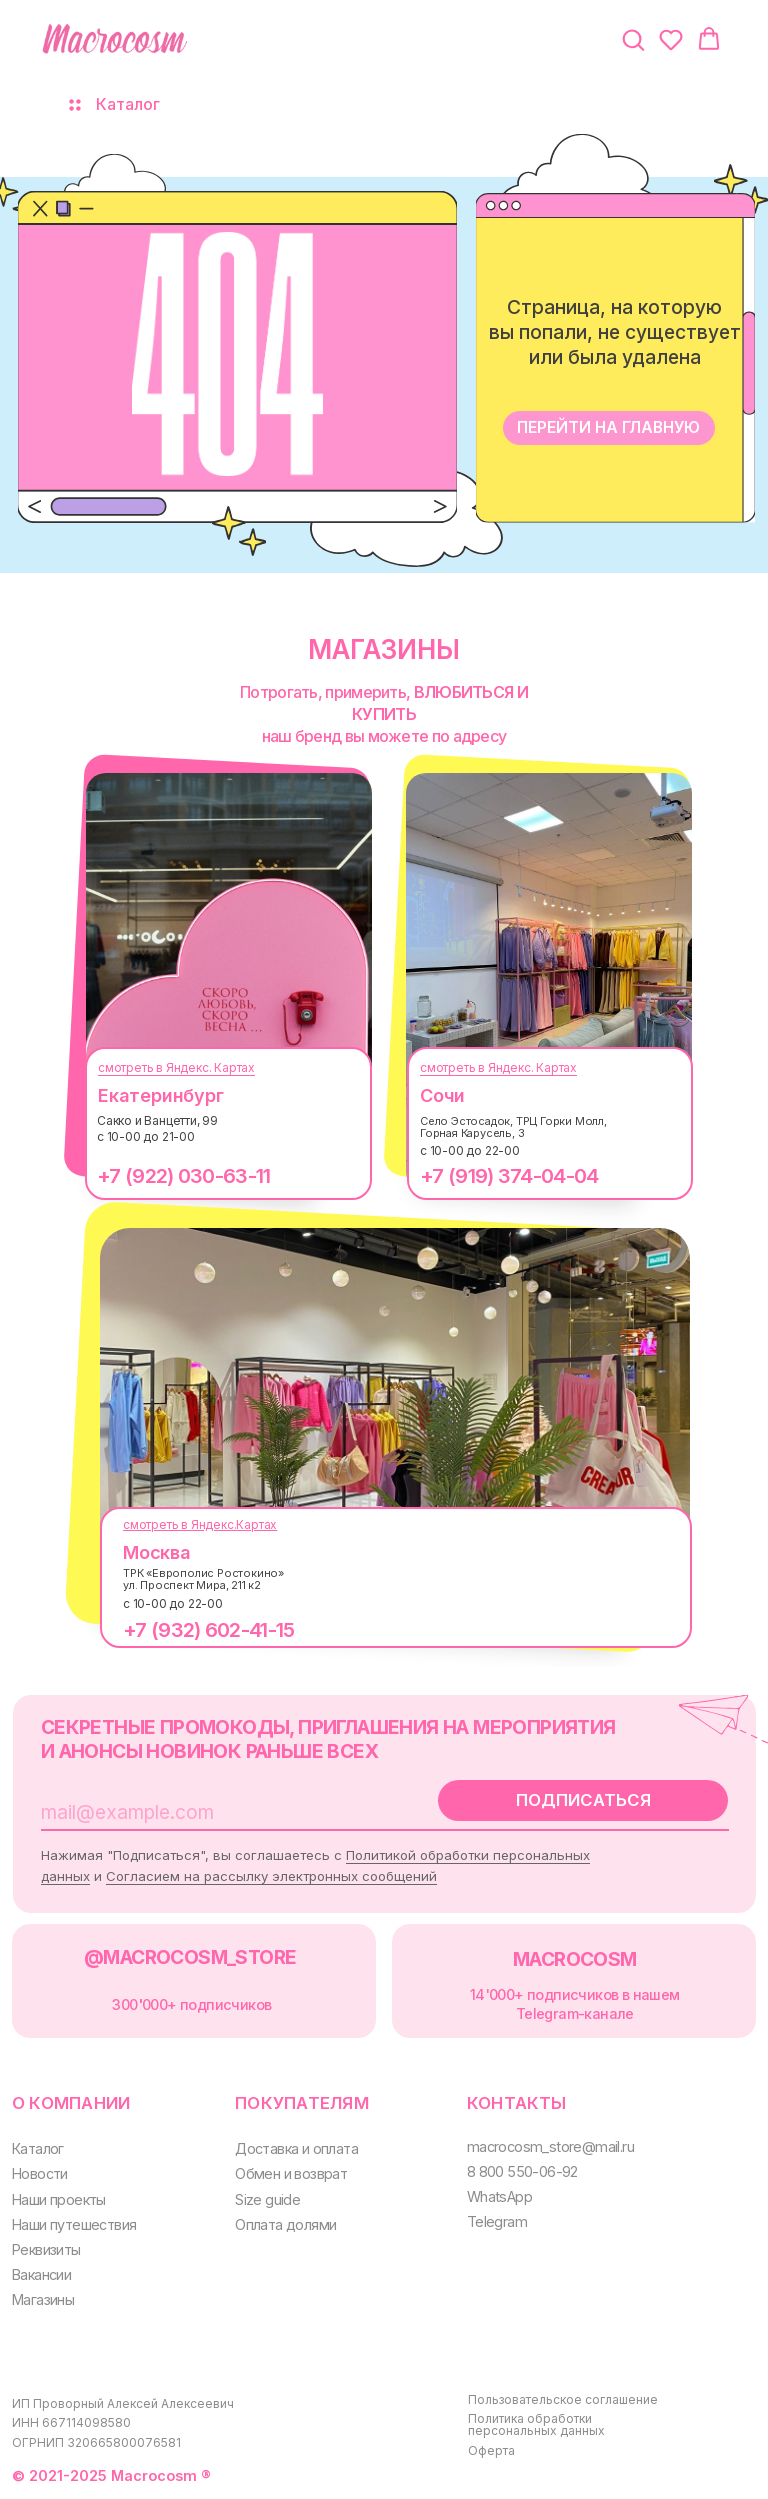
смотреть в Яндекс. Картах (176, 1067)
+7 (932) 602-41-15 (208, 1630)
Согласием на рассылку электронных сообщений (271, 1876)
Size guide (267, 2199)
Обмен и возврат (291, 2173)
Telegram (497, 2221)
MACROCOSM (575, 1959)
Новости (40, 2173)
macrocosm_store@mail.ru (550, 2146)
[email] (215, 1812)
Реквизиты (46, 2249)
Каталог (38, 2148)
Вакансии (41, 2274)
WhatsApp (499, 2196)
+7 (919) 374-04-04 (509, 1176)
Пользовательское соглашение (563, 2399)
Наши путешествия (74, 2224)
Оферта (491, 2450)
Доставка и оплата (296, 2148)
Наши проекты (59, 2199)
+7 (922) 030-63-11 (183, 1176)
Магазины (43, 2299)
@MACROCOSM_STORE (190, 1957)
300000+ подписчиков (191, 2004)
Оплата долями (285, 2224)
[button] (633, 39)
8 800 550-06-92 (522, 2171)
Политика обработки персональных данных (536, 2424)
